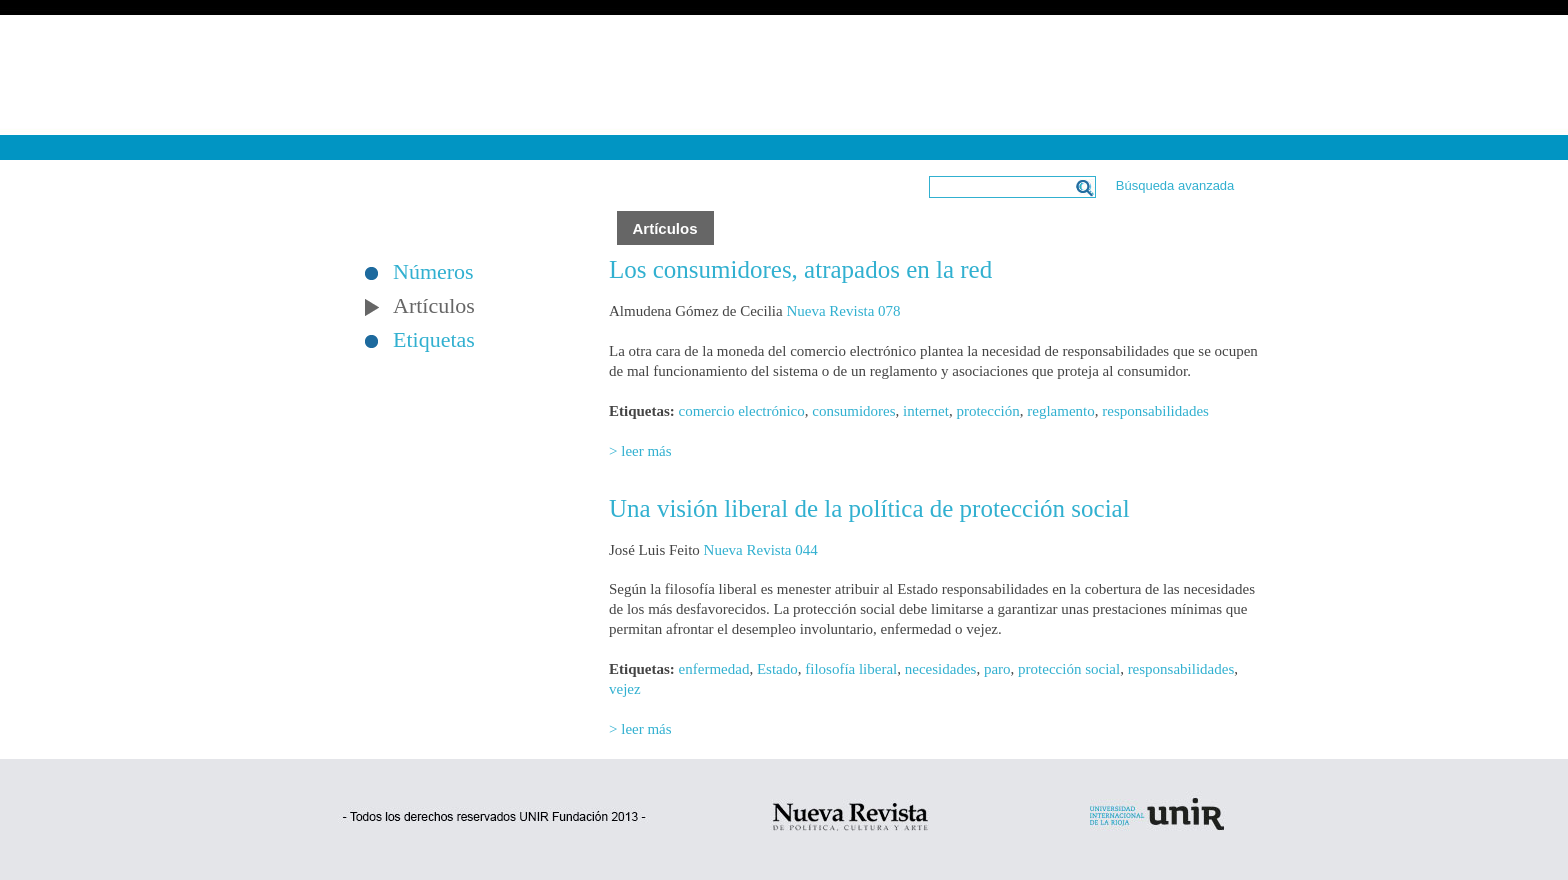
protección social (1069, 669)
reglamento (1060, 411)
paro (997, 669)
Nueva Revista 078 (843, 311)
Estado (777, 669)
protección (987, 411)
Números (433, 272)
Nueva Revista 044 (761, 550)
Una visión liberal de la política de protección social (869, 508)
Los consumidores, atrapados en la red (800, 269)
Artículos (434, 306)
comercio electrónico (742, 411)
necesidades (941, 669)
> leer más (640, 451)
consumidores (853, 411)
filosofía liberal (851, 669)
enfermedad (714, 669)
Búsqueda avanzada (1175, 185)
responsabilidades (1155, 411)
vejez (625, 689)
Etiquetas (434, 340)
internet (926, 411)
